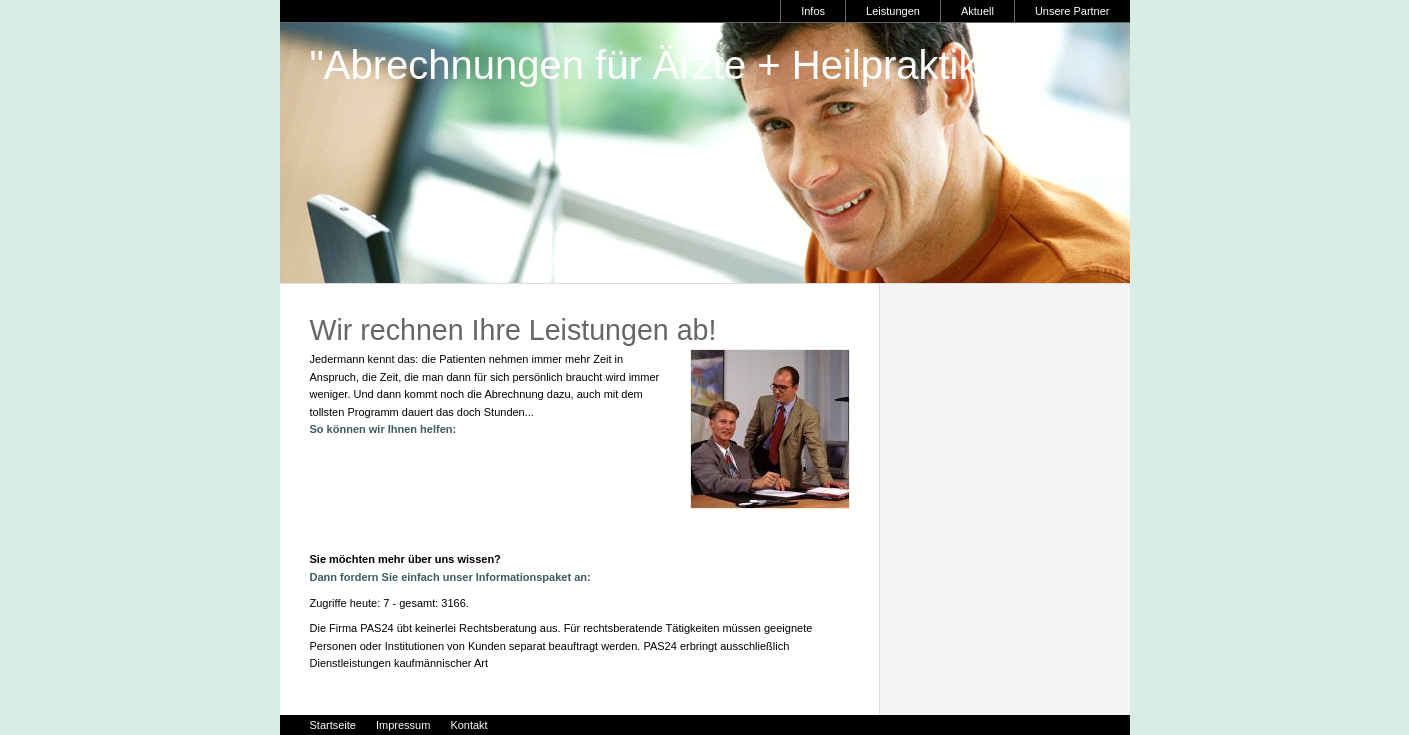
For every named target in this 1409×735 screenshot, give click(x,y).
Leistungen (893, 11)
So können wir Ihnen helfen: (383, 429)
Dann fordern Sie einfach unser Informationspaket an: (450, 577)
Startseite (333, 725)
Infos (813, 11)
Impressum (403, 725)
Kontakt (468, 725)
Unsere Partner (1072, 11)
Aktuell (977, 11)
